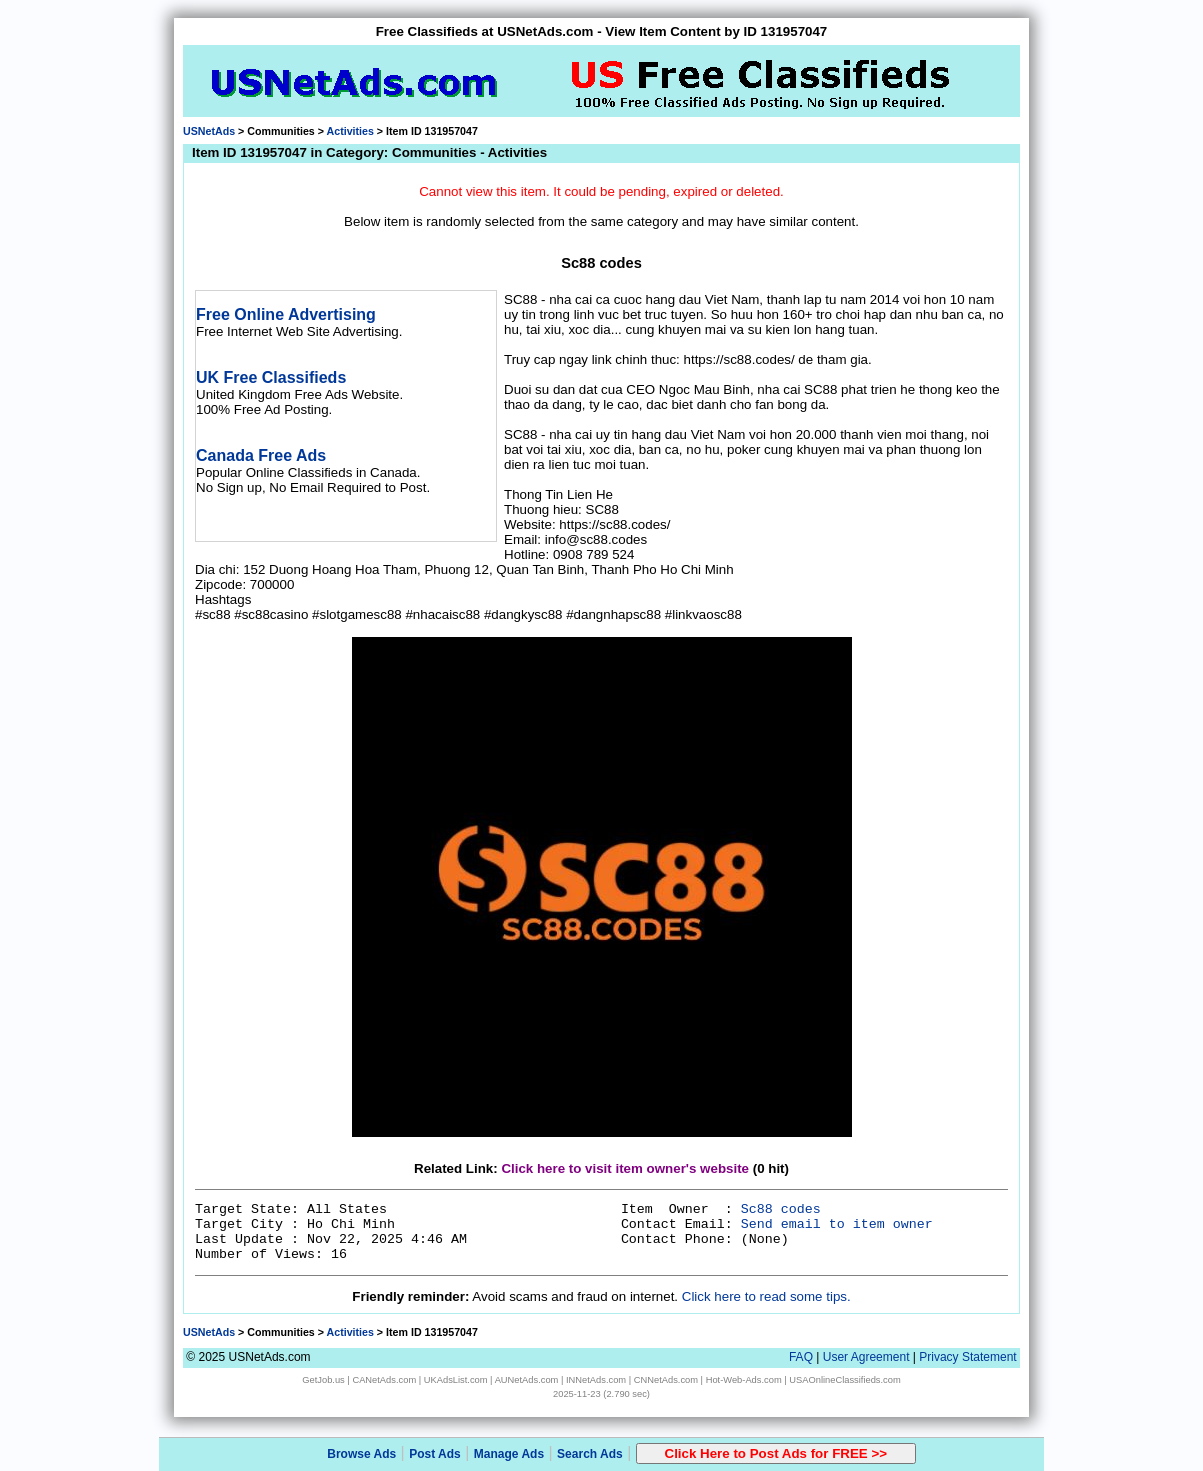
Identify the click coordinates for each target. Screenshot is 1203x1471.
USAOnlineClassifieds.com (844, 1380)
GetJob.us (323, 1380)
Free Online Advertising (286, 314)
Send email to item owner (837, 1224)
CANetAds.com (384, 1380)
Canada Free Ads (261, 455)
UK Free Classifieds (271, 377)
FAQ (801, 1357)
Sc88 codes (781, 1209)
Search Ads (590, 1454)
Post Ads (435, 1454)
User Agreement (866, 1357)
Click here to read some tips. (766, 1296)
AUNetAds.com (527, 1380)
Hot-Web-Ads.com (744, 1380)
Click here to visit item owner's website (625, 1168)
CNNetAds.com (666, 1380)
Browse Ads (361, 1454)
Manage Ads (509, 1454)
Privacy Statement (967, 1357)
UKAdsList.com (456, 1380)
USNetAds (209, 131)
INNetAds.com (596, 1380)
